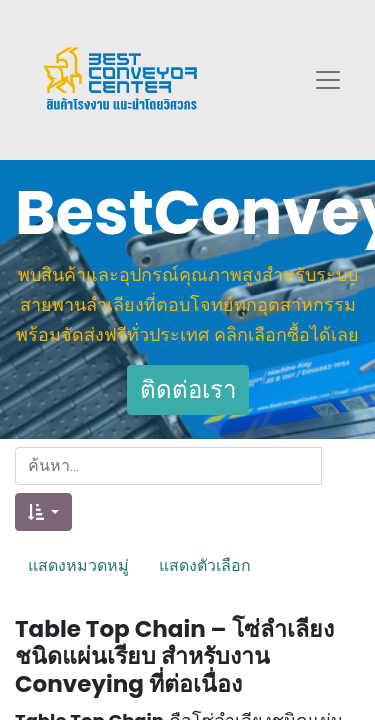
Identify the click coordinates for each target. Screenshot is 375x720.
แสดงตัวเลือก (205, 565)
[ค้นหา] (340, 466)
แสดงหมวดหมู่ (78, 565)
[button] (43, 512)
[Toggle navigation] (328, 80)
